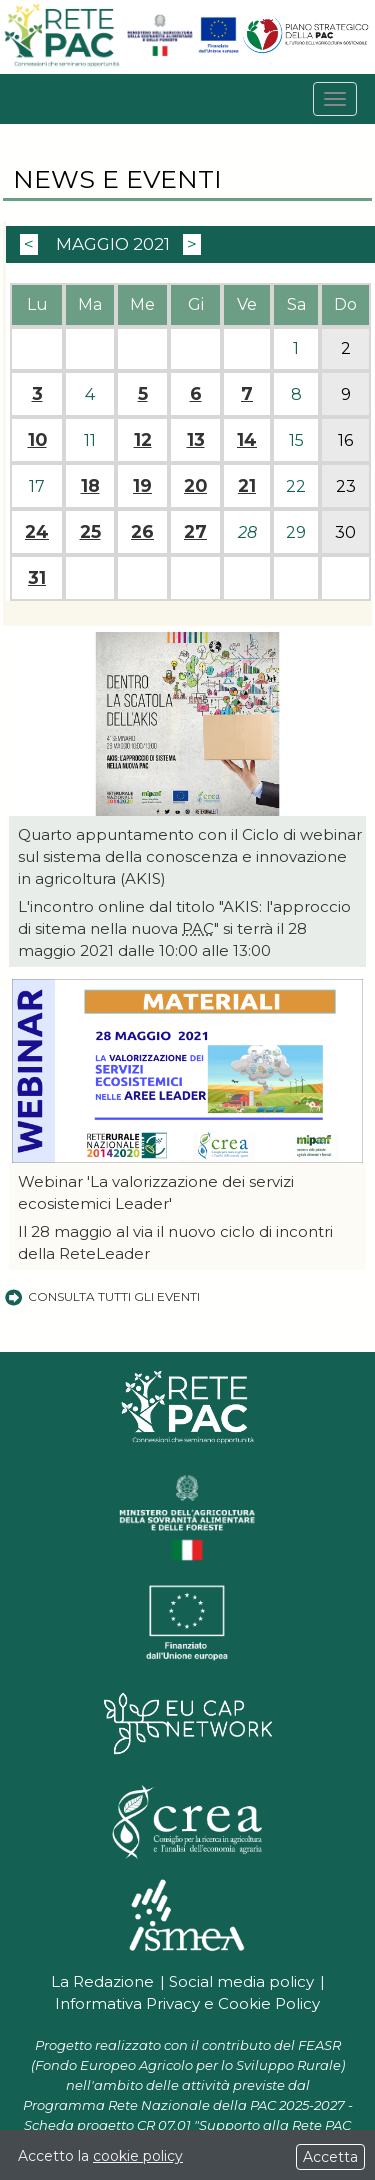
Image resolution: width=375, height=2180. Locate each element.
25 (90, 532)
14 (247, 440)
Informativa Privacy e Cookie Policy (187, 2003)
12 (143, 440)
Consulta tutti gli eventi (101, 1296)
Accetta (330, 2157)
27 (195, 532)
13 (196, 440)
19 (142, 486)
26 (142, 532)
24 (37, 532)
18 (90, 486)
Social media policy (241, 1981)
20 (195, 486)
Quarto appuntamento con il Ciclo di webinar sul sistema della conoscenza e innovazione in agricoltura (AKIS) (190, 856)
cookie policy (138, 2156)
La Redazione (102, 1981)
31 (37, 578)
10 (37, 440)
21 (247, 486)
